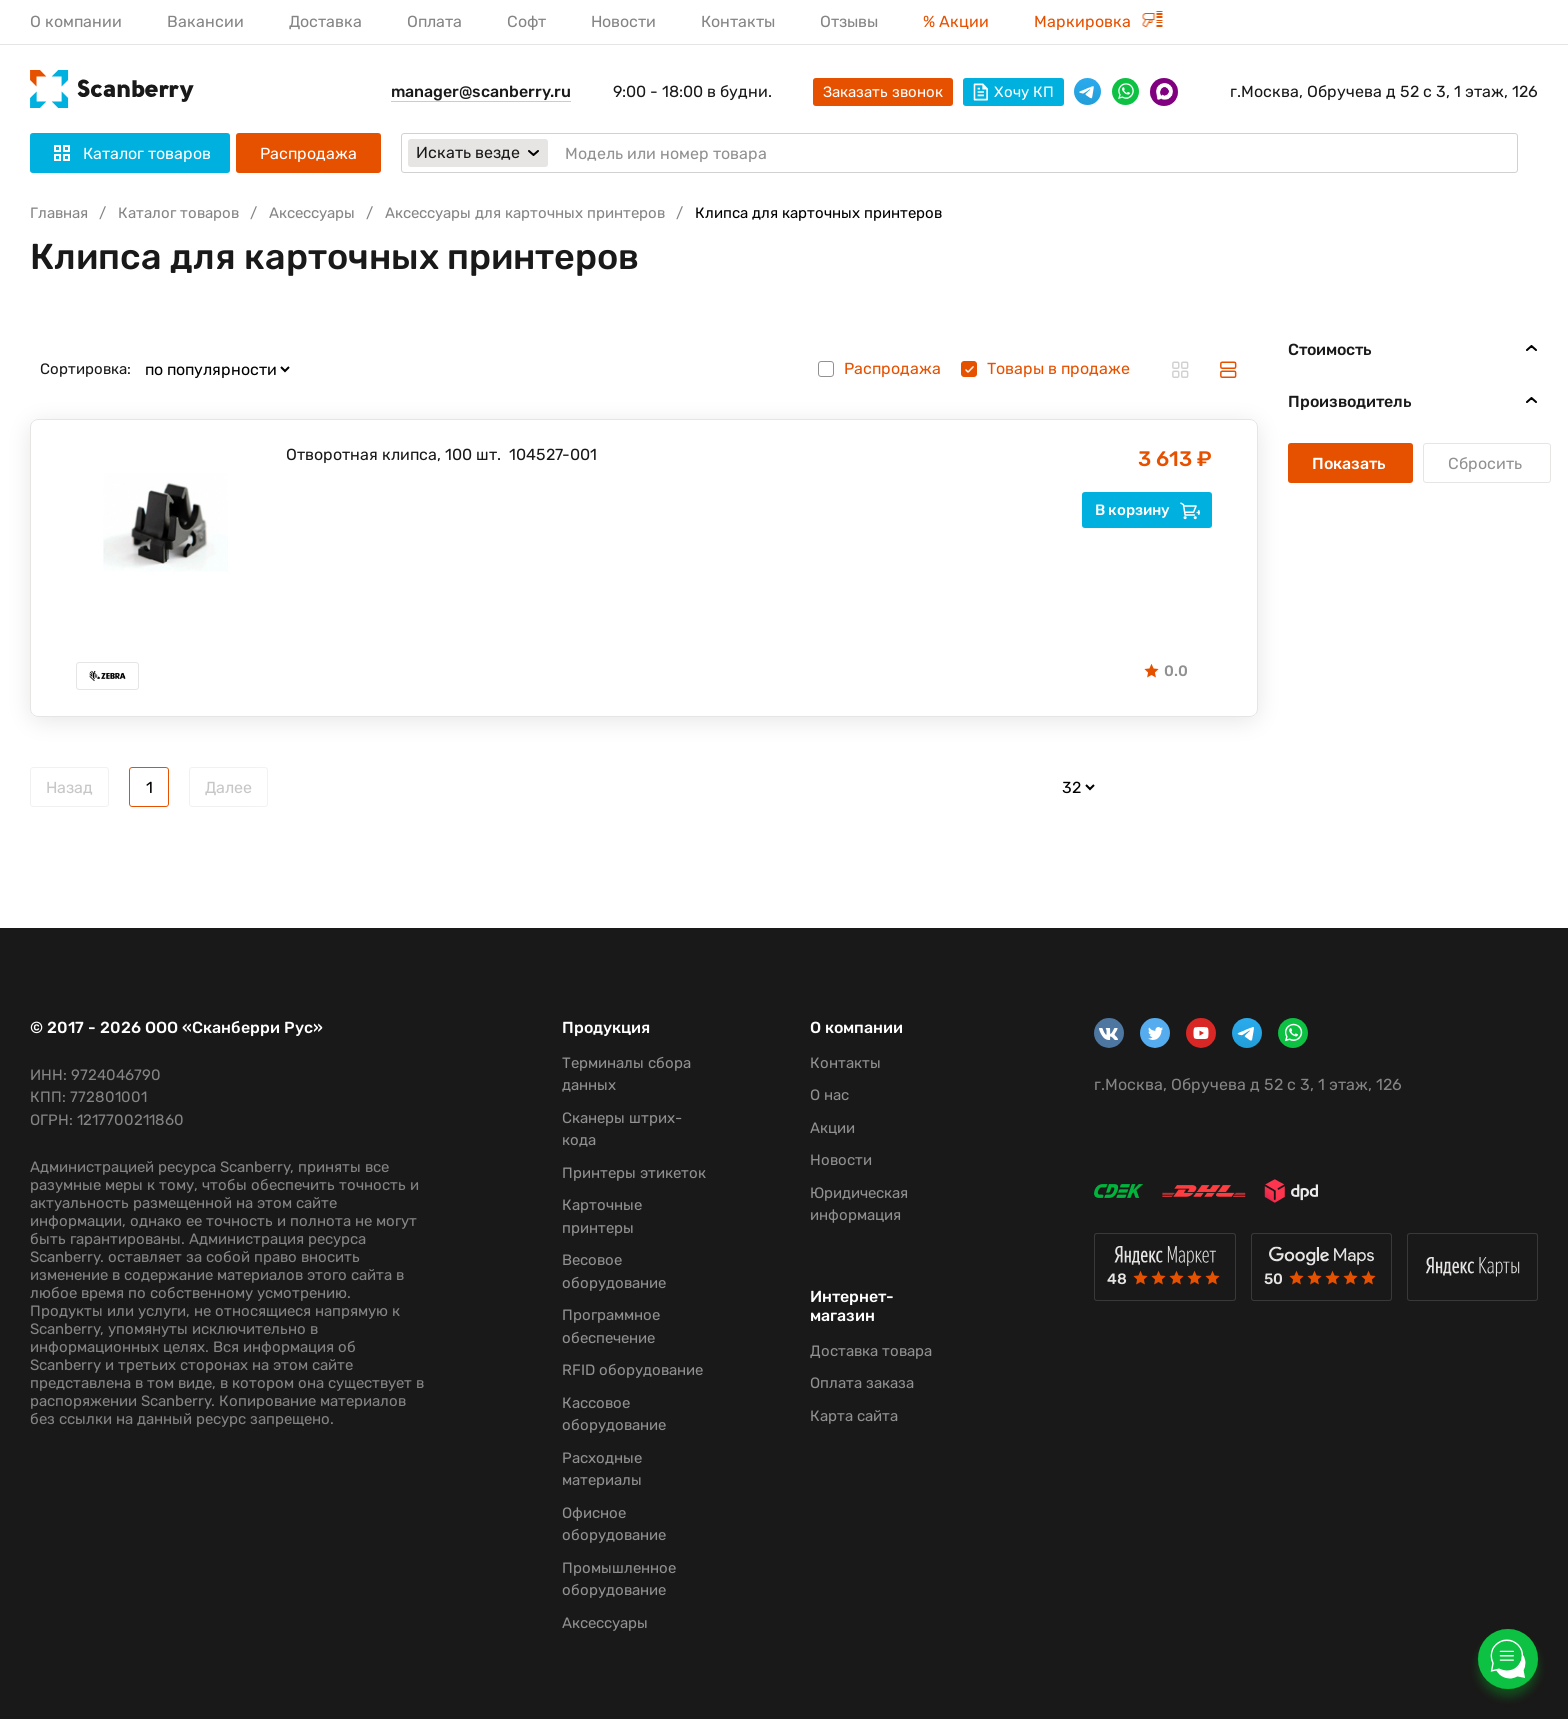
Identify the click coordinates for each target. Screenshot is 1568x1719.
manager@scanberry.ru (481, 91)
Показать (1350, 463)
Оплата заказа (862, 1383)
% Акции (956, 21)
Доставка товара (871, 1351)
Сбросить (1487, 463)
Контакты (738, 21)
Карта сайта (854, 1416)
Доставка (325, 21)
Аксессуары (312, 213)
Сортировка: (85, 369)
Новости (623, 21)
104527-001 (553, 454)
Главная (59, 213)
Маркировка (1098, 21)
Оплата (434, 21)
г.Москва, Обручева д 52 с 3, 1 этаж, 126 (1384, 91)
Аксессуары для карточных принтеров (525, 213)
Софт (526, 21)
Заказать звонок (883, 92)
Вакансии (205, 21)
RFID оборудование (632, 1370)
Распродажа (308, 153)
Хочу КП (1013, 92)
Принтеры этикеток (634, 1173)
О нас (829, 1095)
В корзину (1147, 510)
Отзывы (849, 21)
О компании (76, 21)
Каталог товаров (178, 213)
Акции (832, 1128)
